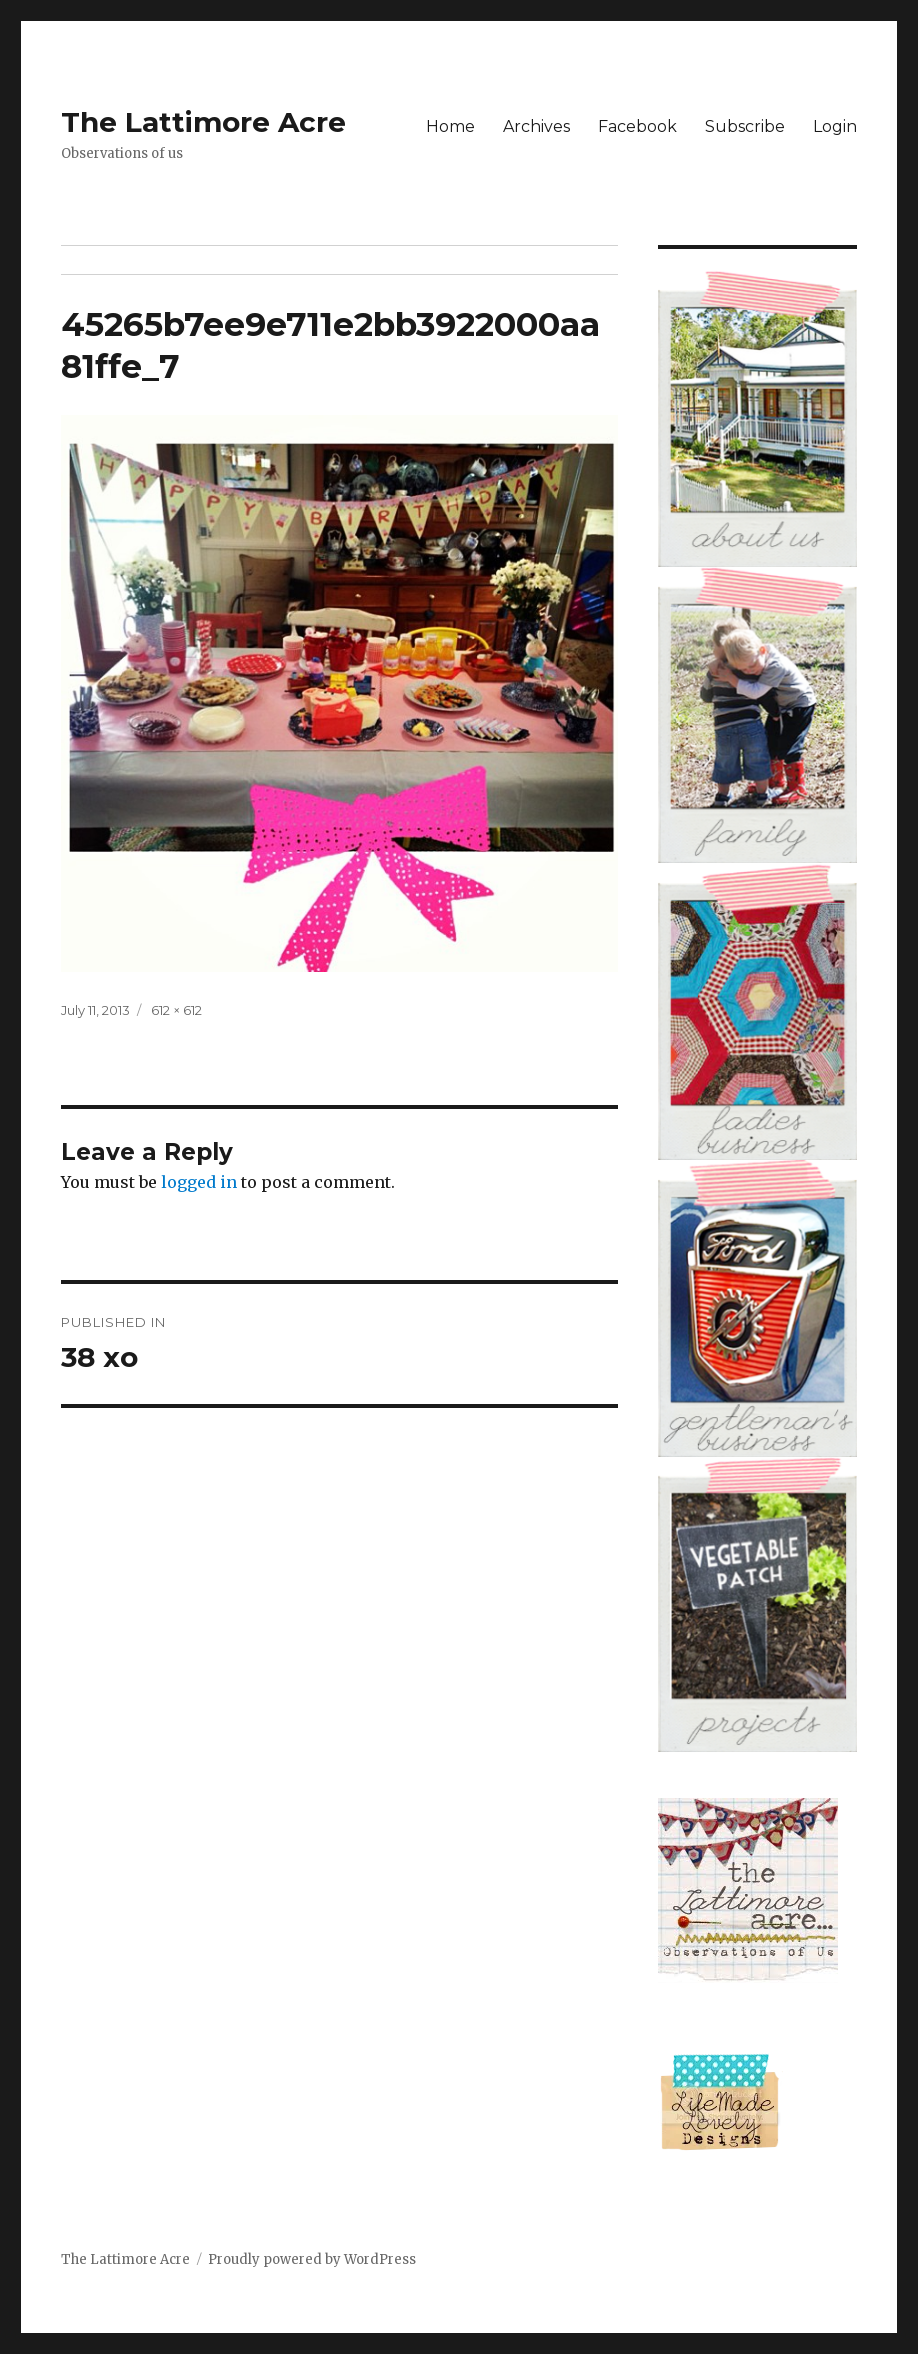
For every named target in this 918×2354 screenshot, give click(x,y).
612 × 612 (176, 1010)
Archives (536, 126)
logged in (199, 1182)
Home (450, 126)
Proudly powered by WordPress (312, 2259)
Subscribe (745, 126)
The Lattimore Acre (203, 122)
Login (835, 126)
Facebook (637, 126)
